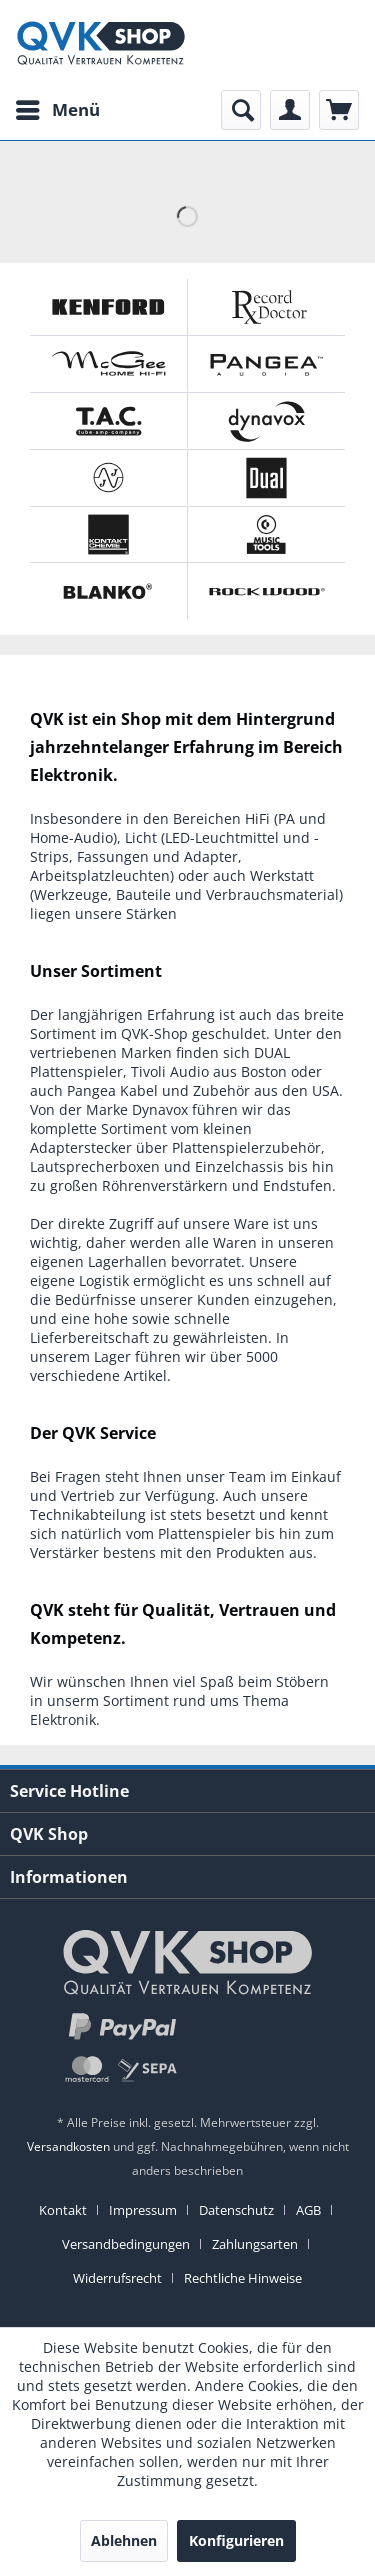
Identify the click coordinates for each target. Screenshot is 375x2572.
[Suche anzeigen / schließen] (241, 110)
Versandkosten (68, 2146)
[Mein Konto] (290, 110)
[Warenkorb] (339, 110)
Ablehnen (124, 2540)
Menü (58, 107)
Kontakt (63, 2210)
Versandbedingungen (126, 2244)
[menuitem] (57, 110)
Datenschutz (236, 2210)
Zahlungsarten (255, 2244)
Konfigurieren (236, 2540)
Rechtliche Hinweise (243, 2278)
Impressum (143, 2210)
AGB (308, 2210)
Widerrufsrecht (117, 2278)
